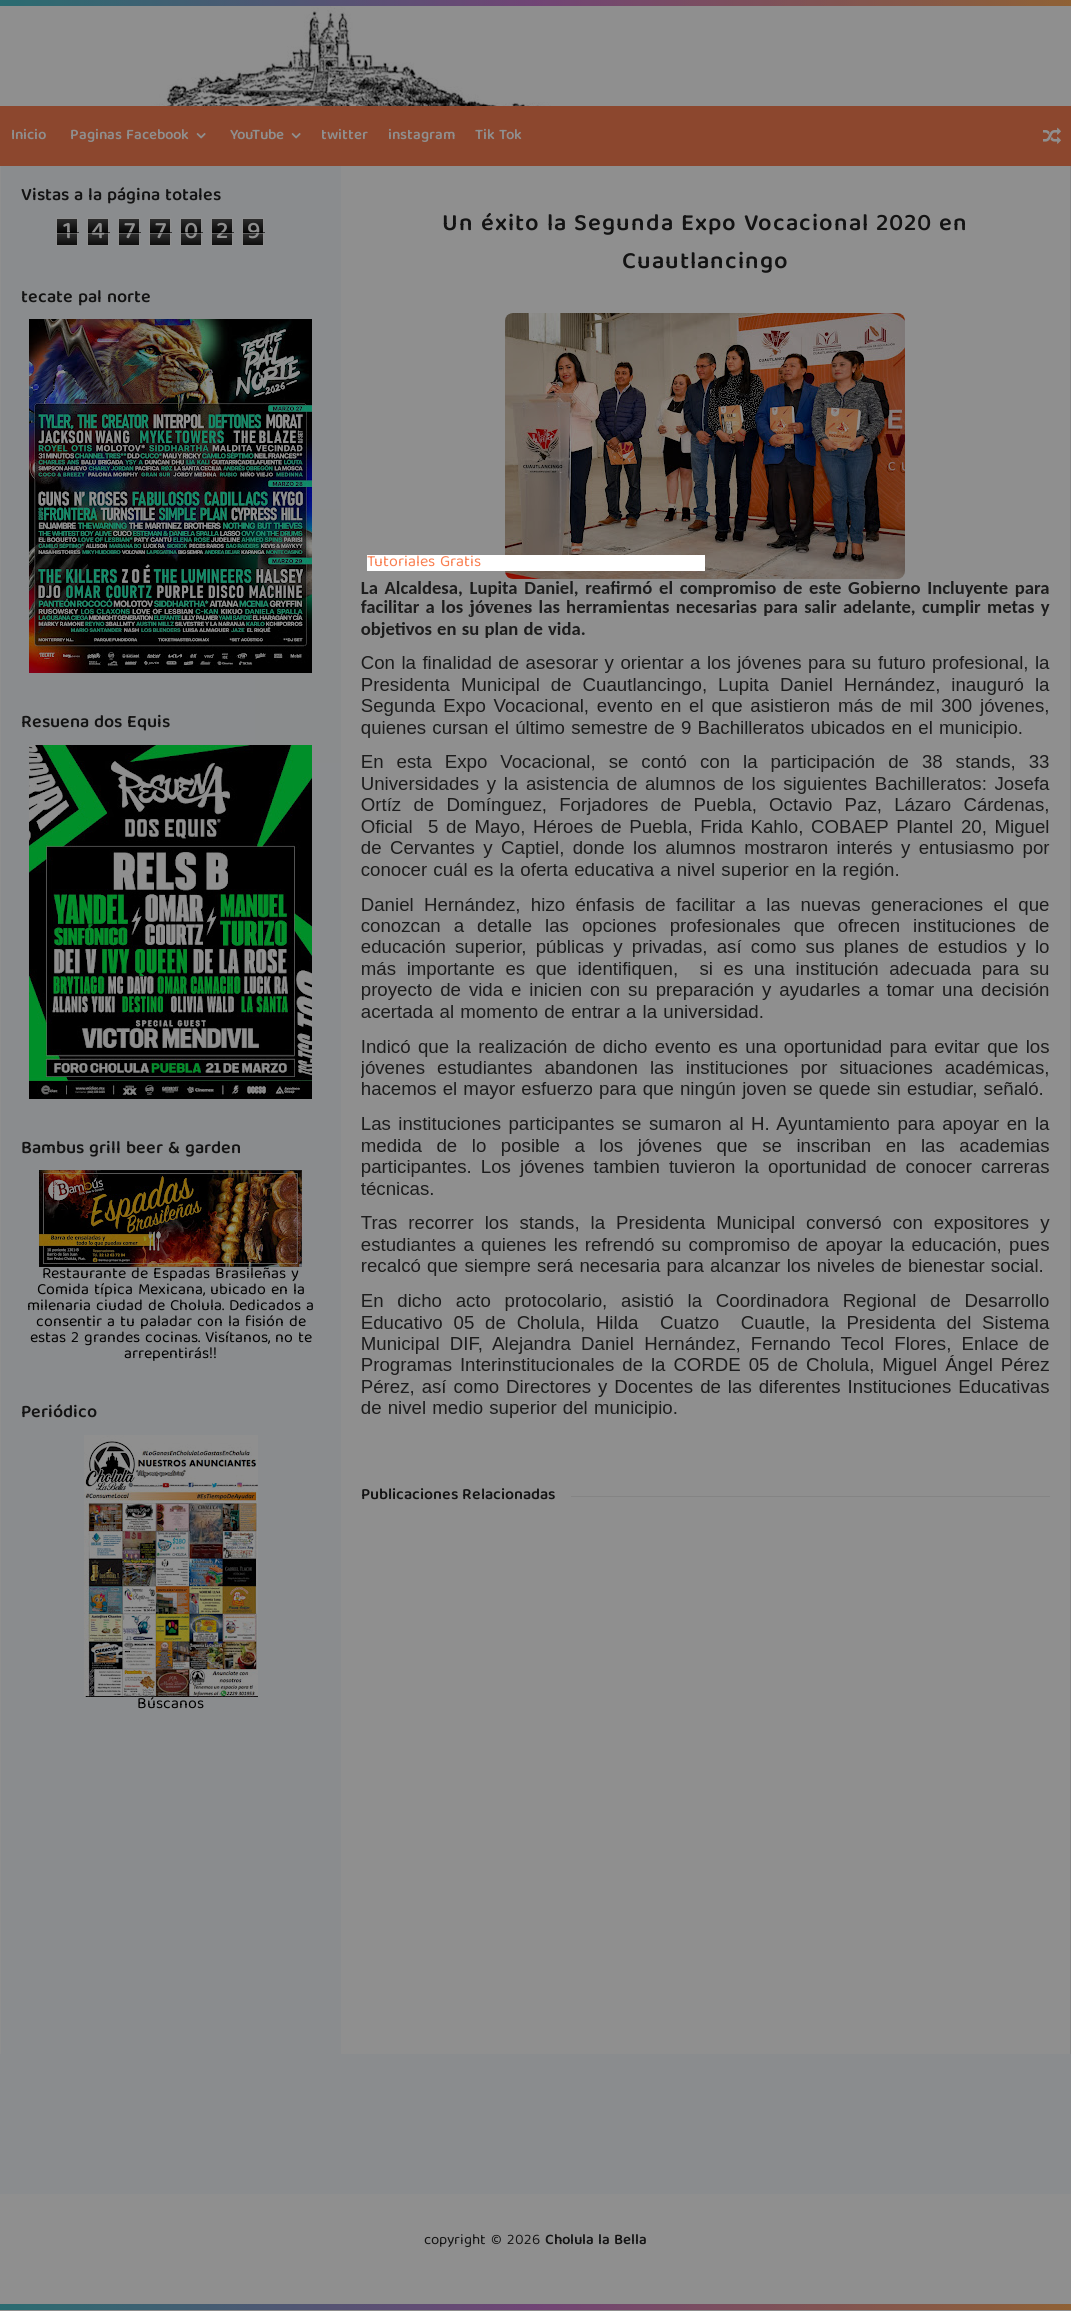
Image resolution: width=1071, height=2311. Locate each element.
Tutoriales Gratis (424, 563)
